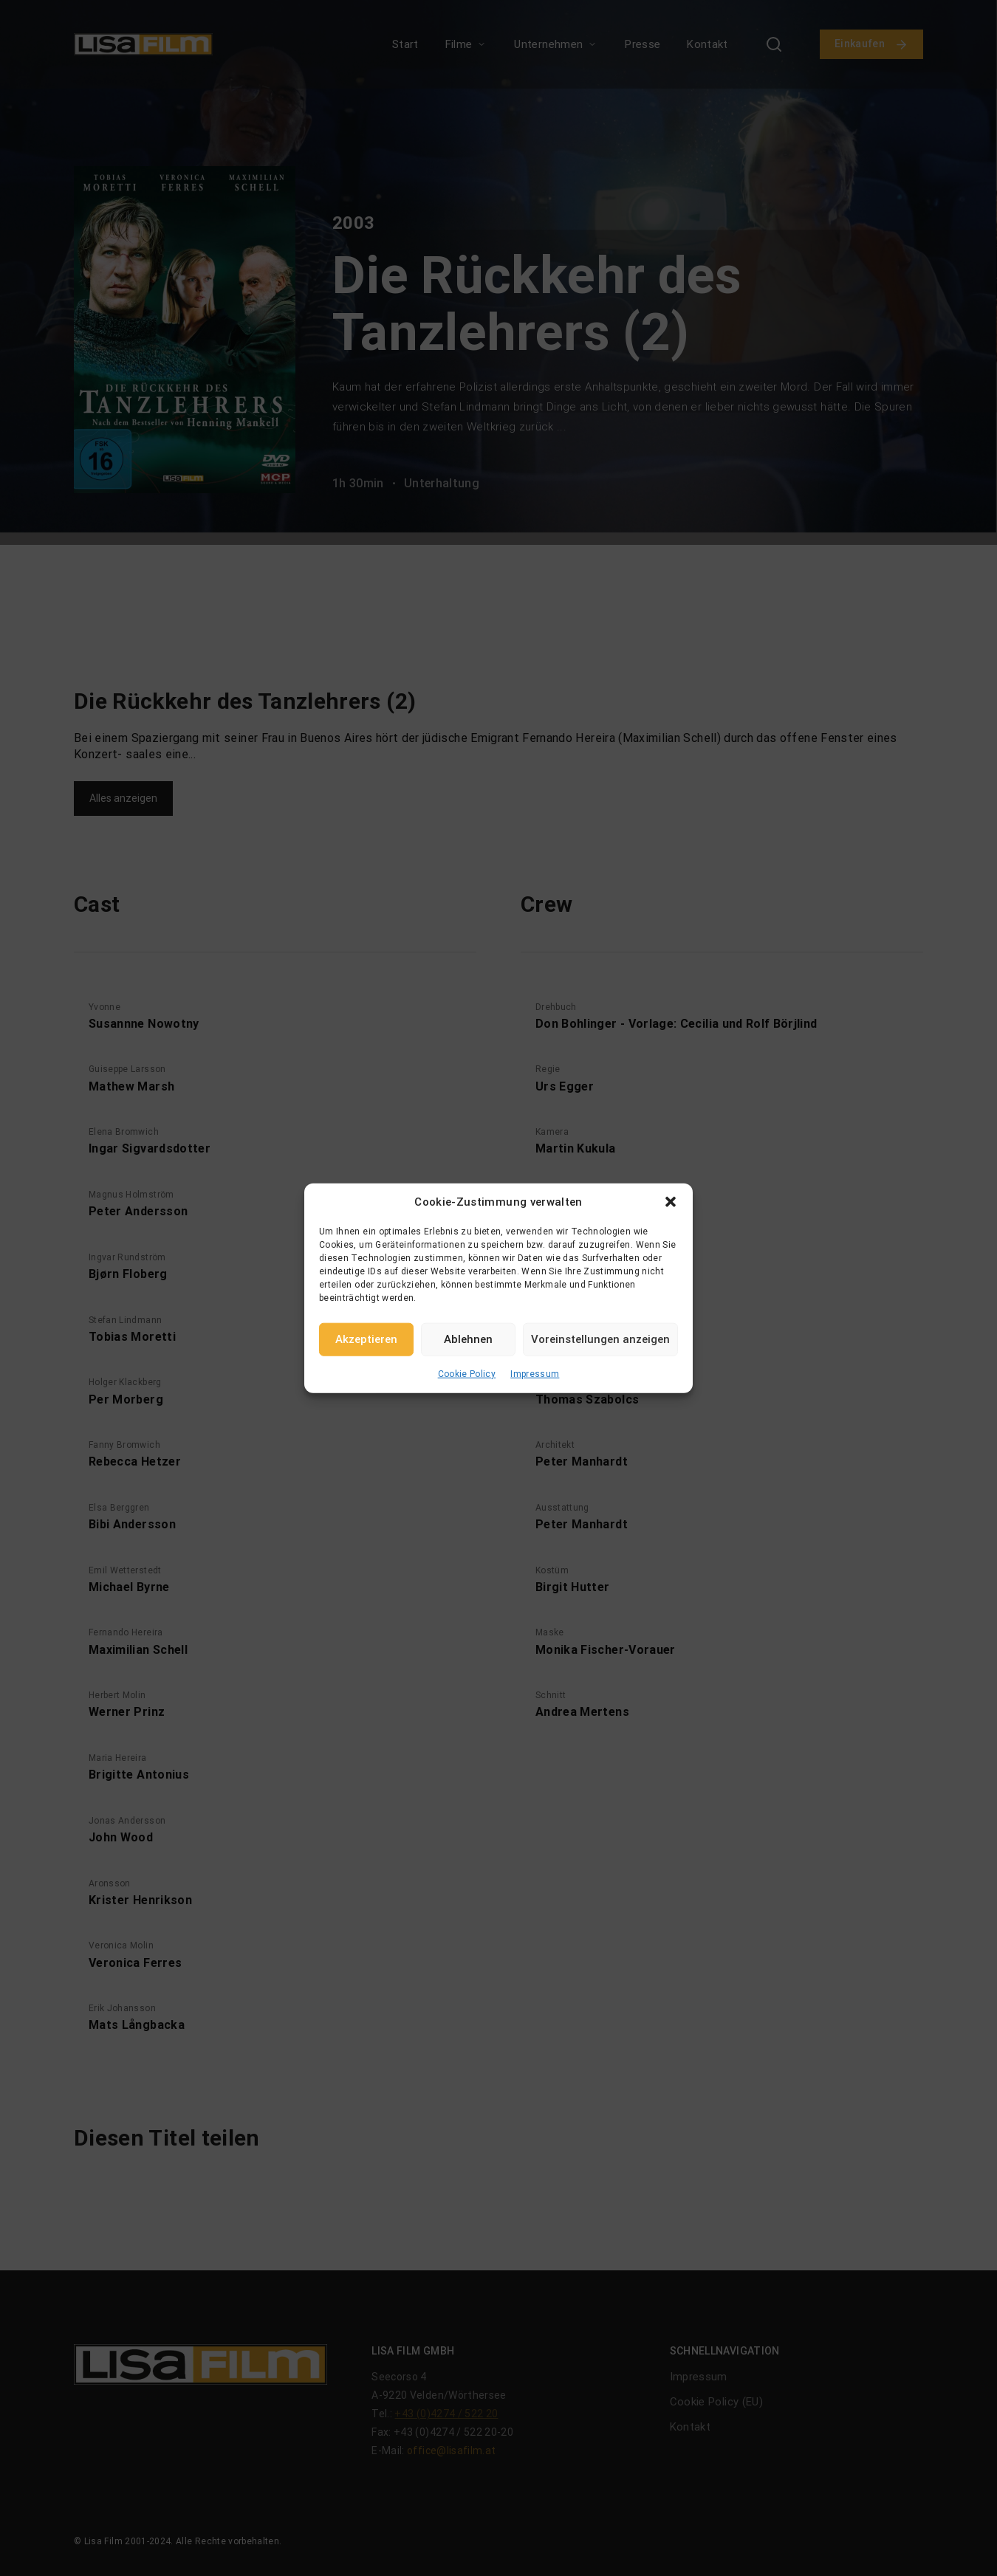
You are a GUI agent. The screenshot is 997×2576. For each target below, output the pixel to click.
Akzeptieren (366, 1339)
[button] (670, 1202)
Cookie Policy (467, 1373)
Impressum (534, 1373)
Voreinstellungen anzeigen (600, 1339)
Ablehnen (468, 1339)
